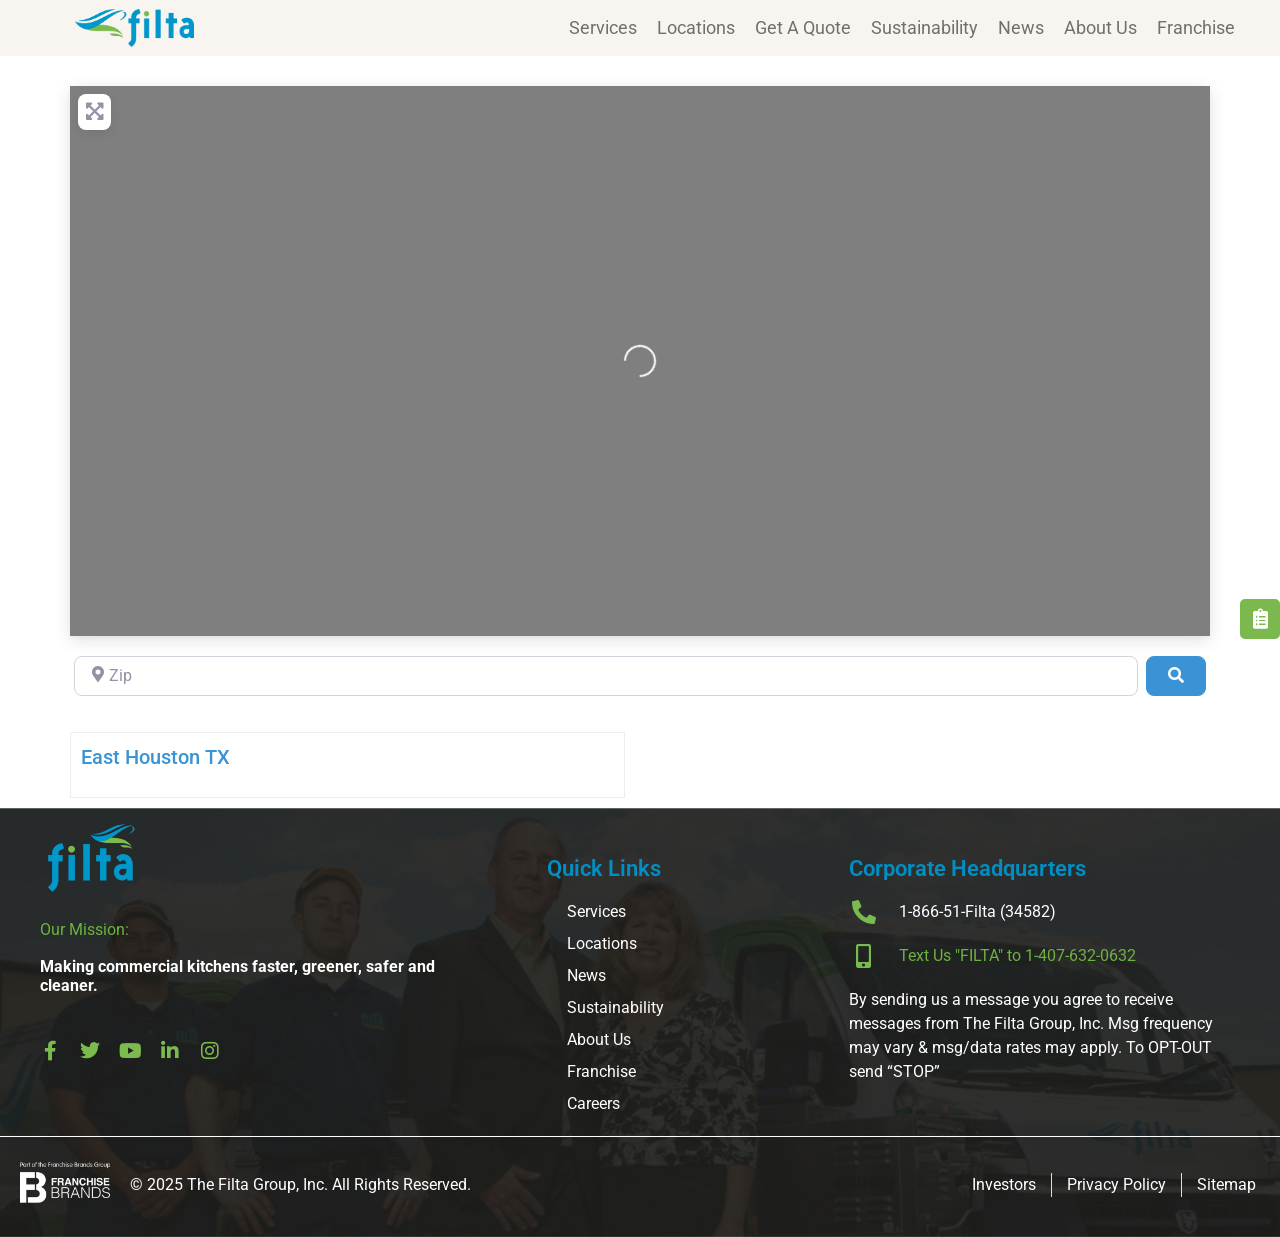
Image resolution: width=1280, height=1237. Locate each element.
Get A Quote (803, 27)
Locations (696, 27)
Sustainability (924, 27)
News (1021, 27)
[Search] (1176, 676)
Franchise (1196, 27)
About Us (1100, 27)
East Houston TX (155, 757)
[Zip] (606, 676)
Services (603, 27)
